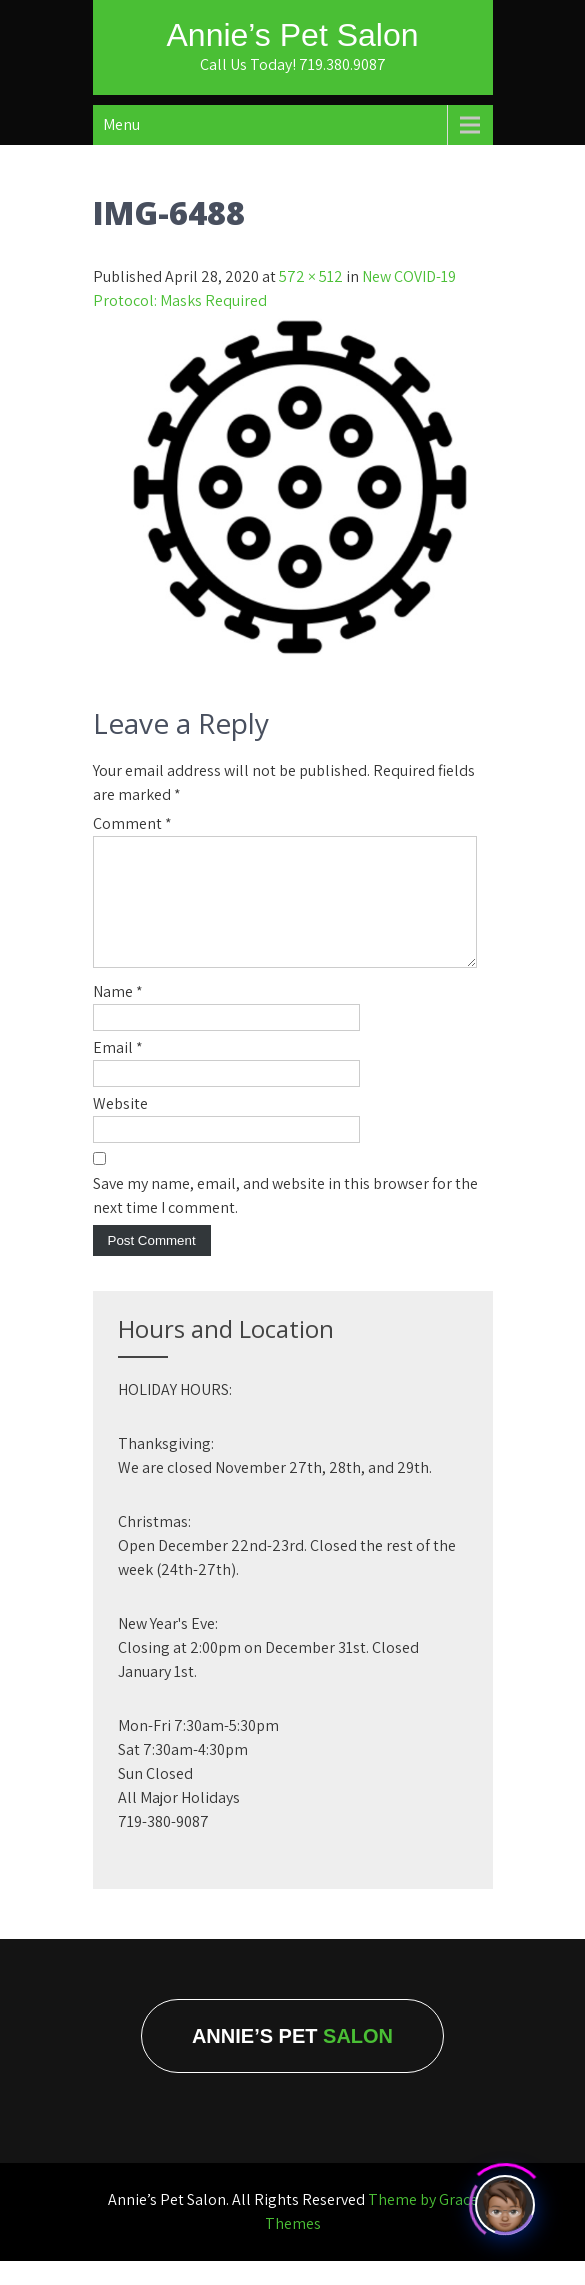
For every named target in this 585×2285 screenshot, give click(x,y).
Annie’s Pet (292, 2060)
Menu (121, 124)
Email (118, 1071)
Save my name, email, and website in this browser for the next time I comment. (285, 1219)
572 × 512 (311, 276)
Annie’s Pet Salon (292, 35)
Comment (132, 823)
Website (120, 1127)
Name (118, 1015)
